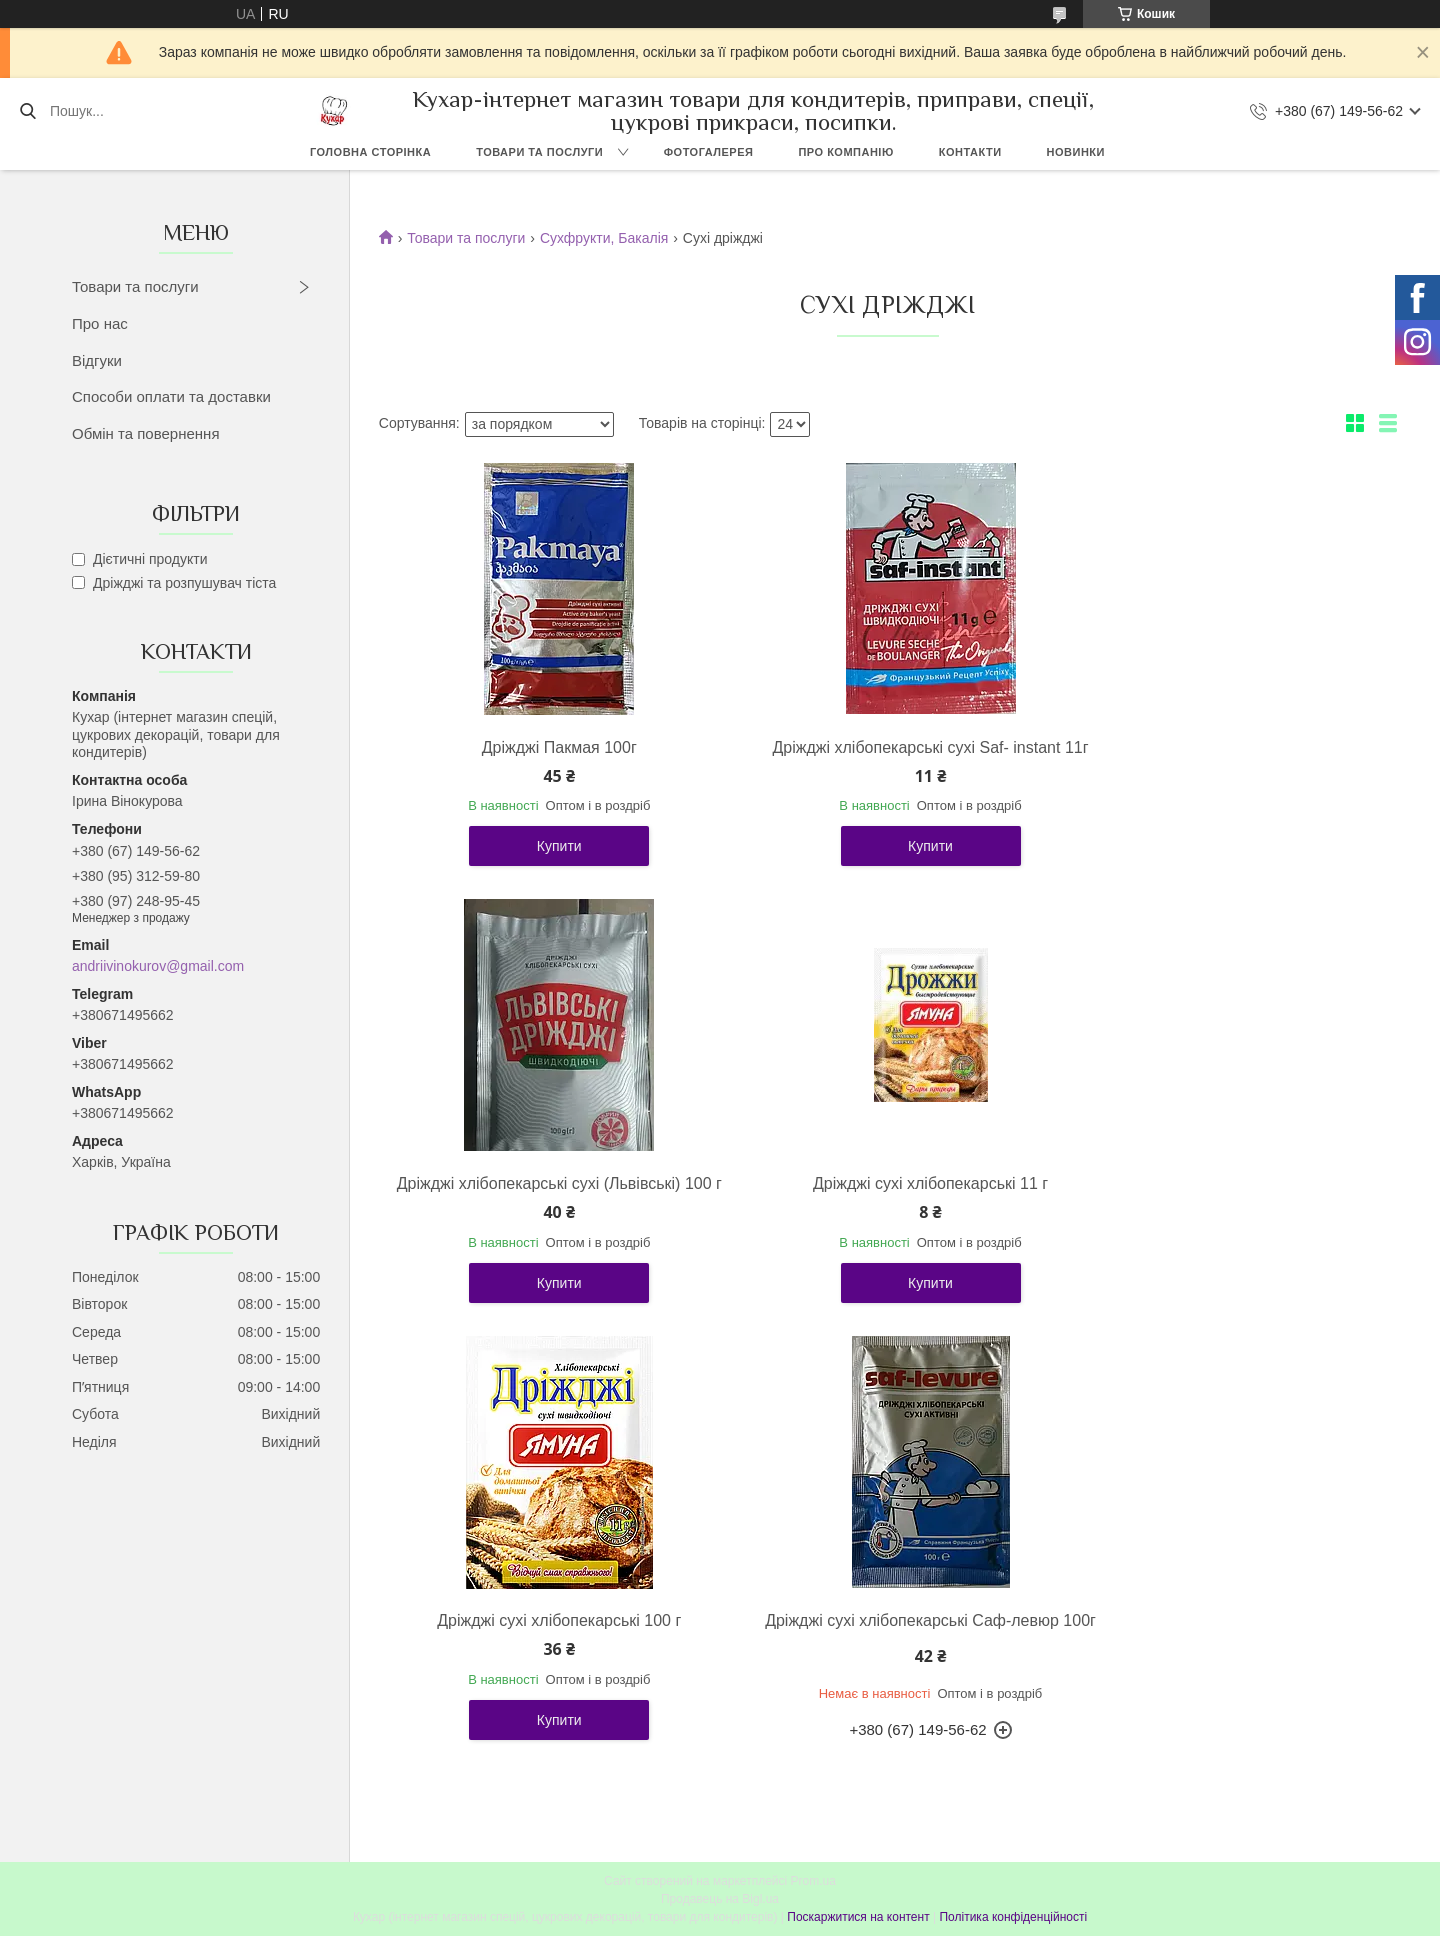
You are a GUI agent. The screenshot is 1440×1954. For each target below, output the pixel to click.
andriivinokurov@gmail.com (158, 966)
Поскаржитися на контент (858, 1546)
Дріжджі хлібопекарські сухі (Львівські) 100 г (1222, 757)
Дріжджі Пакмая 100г (543, 747)
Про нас (100, 323)
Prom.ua (813, 1510)
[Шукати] (27, 111)
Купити (543, 866)
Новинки (1076, 152)
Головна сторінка (370, 152)
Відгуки (97, 360)
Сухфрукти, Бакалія (604, 238)
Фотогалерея (709, 152)
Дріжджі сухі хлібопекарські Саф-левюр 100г (1222, 1213)
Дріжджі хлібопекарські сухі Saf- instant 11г (883, 757)
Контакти (970, 152)
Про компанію (845, 152)
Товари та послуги (539, 152)
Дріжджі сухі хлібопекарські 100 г (883, 1203)
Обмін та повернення (146, 433)
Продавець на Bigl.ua (720, 1528)
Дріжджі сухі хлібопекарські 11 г (543, 1203)
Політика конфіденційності (1013, 1546)
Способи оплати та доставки (171, 396)
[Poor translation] (73, 1662)
